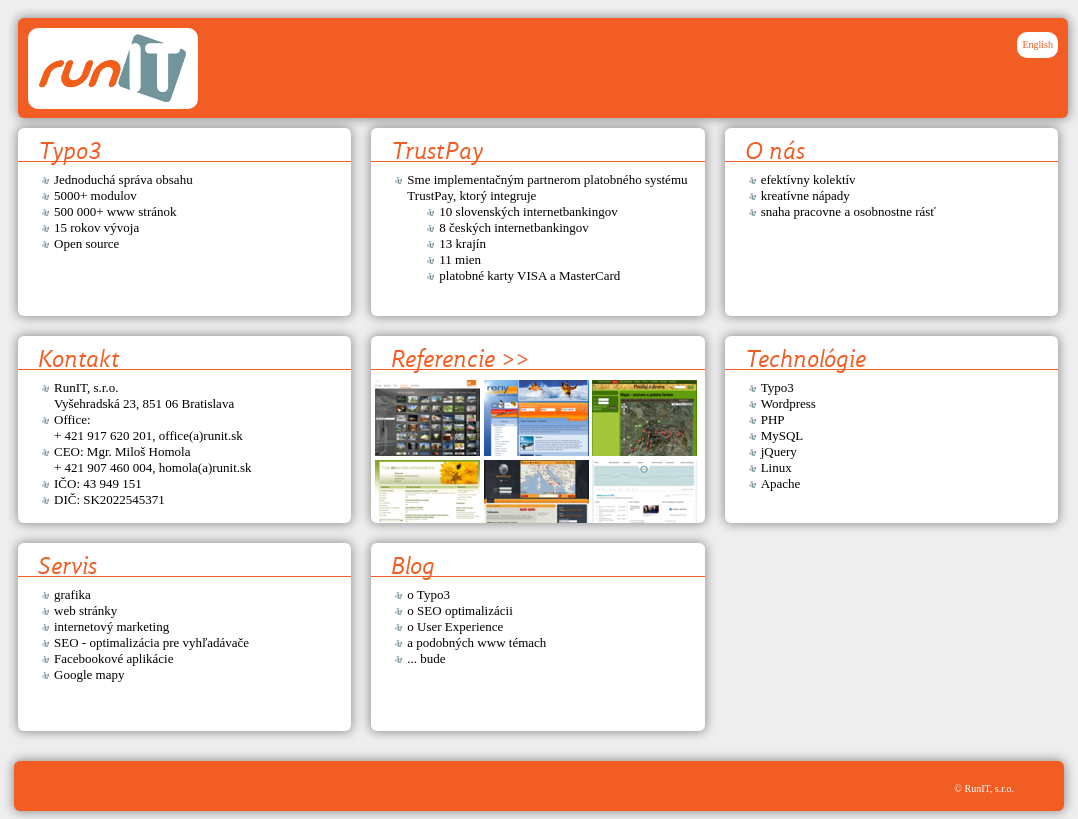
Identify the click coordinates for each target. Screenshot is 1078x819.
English (1037, 44)
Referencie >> (460, 358)
